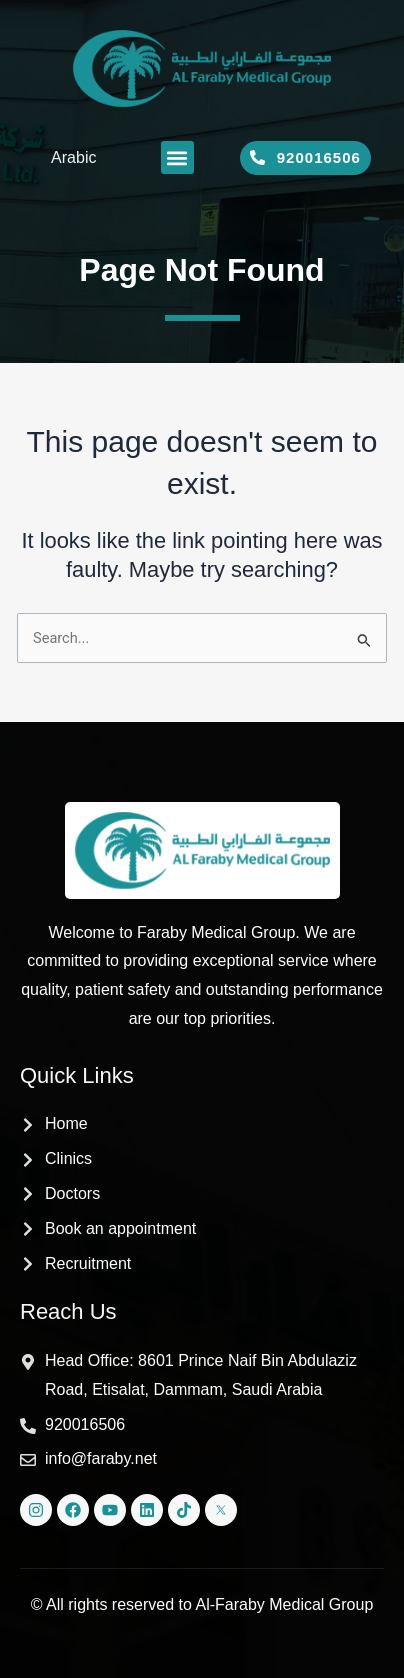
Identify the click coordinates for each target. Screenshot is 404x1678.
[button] (177, 157)
